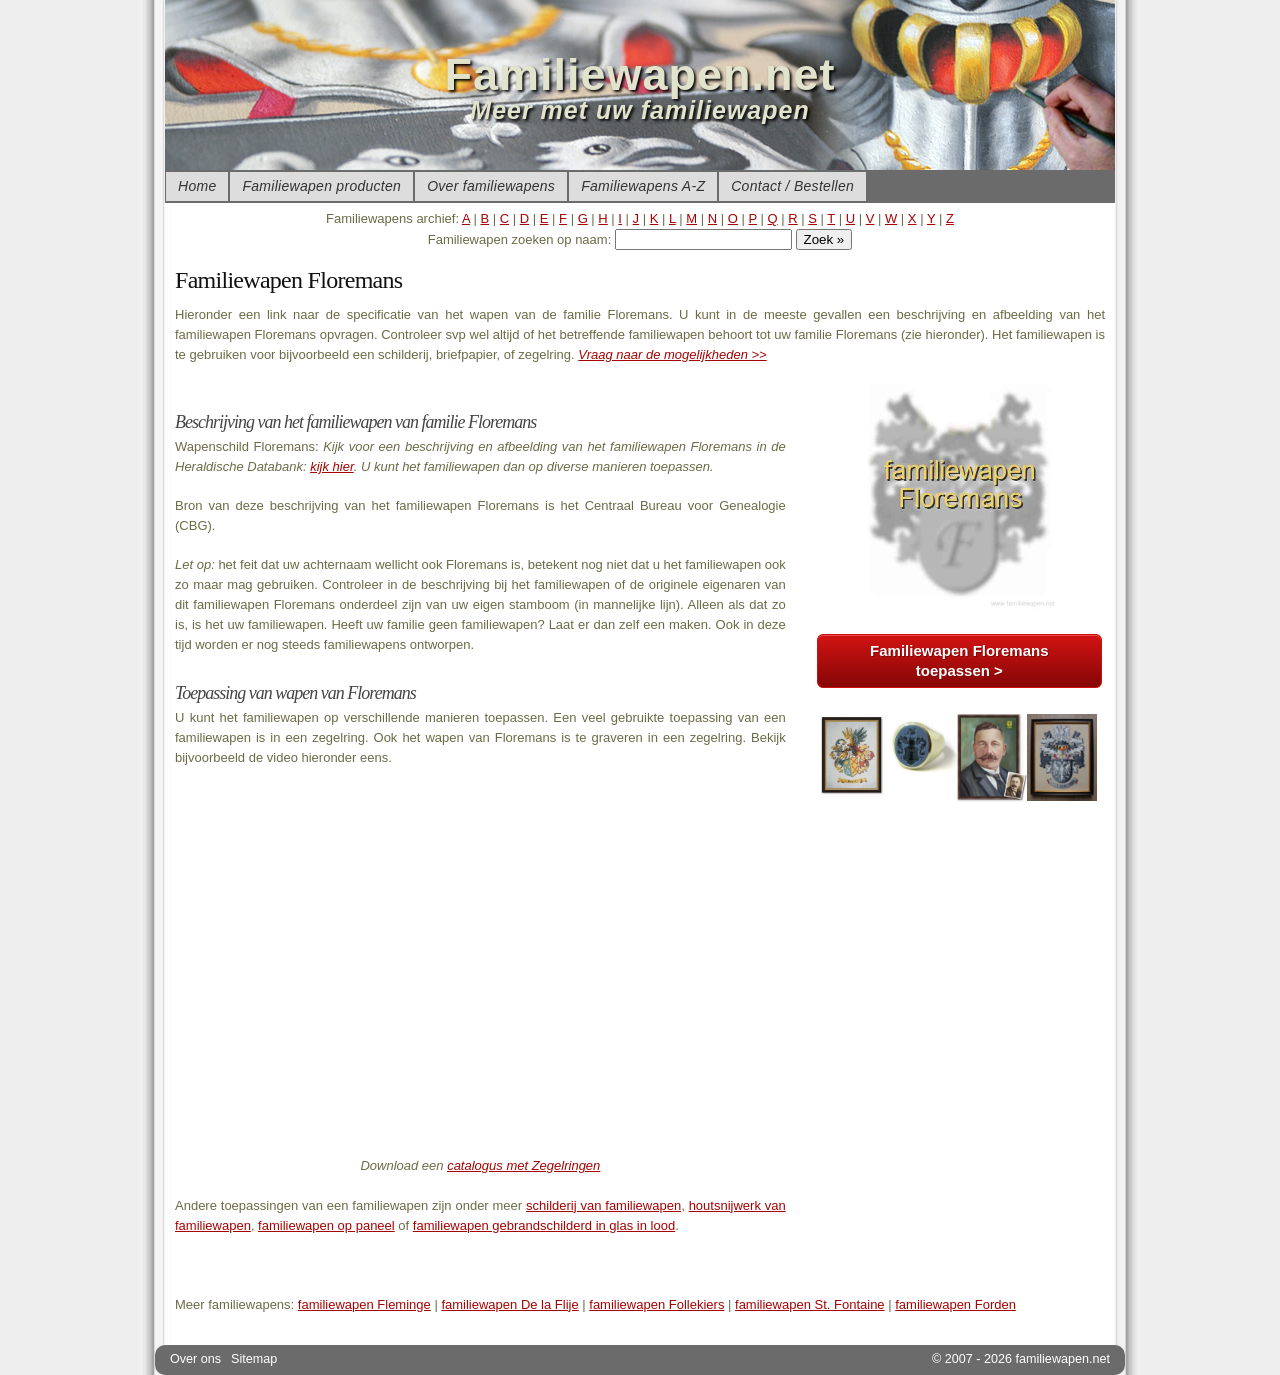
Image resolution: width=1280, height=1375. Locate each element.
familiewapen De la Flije (509, 1304)
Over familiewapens (491, 186)
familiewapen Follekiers (656, 1304)
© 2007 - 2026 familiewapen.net (1021, 1359)
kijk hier (332, 466)
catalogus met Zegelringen (523, 1165)
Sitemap (254, 1359)
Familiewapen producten (321, 186)
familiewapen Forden (955, 1304)
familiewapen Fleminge (364, 1304)
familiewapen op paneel (326, 1225)
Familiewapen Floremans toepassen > (959, 660)
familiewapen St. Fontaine (810, 1304)
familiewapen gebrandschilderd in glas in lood (544, 1225)
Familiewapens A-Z (643, 186)
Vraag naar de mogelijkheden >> (672, 354)
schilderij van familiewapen (603, 1205)
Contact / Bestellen (792, 186)
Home (197, 186)
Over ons (195, 1359)
